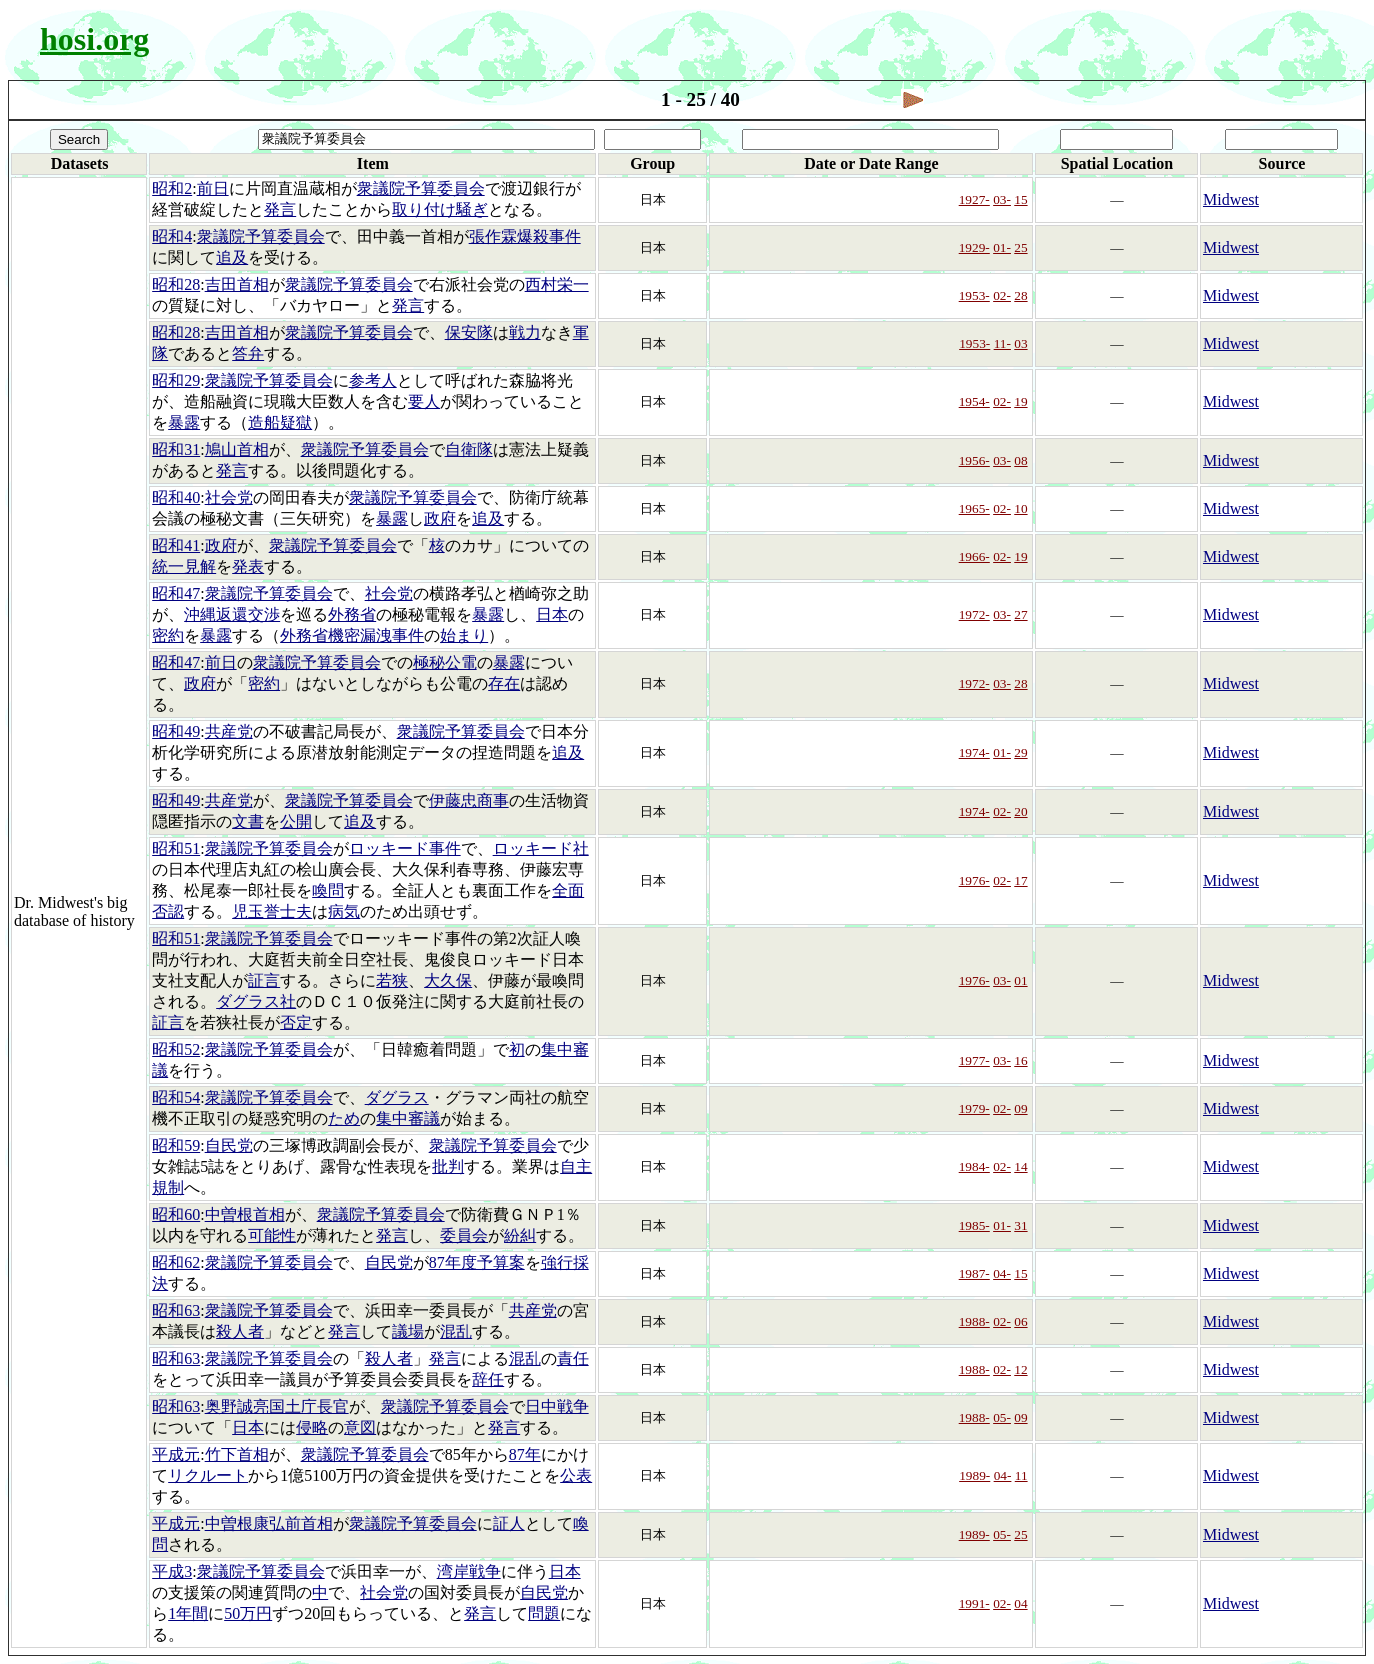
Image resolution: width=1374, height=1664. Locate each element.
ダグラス (397, 1097)
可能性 (272, 1235)
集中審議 (408, 1118)
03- (1002, 199)
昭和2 (172, 188)
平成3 (172, 1571)
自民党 (229, 1145)
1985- (974, 1225)
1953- (974, 295)
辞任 (488, 1379)
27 (1020, 614)
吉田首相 (237, 284)
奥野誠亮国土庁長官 (277, 1406)
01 (1020, 980)
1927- (974, 199)
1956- (974, 460)
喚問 (328, 890)
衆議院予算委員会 (421, 188)
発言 (280, 209)
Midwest (1231, 199)
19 (1020, 401)
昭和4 (172, 236)
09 (1020, 1108)
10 (1020, 508)
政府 (440, 518)
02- (1002, 295)
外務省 (352, 614)
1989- (974, 1475)
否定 (296, 1022)
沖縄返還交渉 (232, 614)
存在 (504, 683)
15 (1020, 199)
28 (1020, 295)
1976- (974, 880)
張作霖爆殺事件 (525, 236)
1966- (974, 556)
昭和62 (176, 1262)
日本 (552, 614)
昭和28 (176, 284)
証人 (509, 1523)
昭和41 (176, 545)
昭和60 (176, 1214)
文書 (248, 821)
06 (1020, 1321)
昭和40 (176, 497)
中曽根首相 (245, 1214)
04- (1002, 1273)
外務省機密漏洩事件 (352, 635)
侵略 (312, 1427)
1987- (974, 1273)
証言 (264, 980)
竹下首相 (237, 1454)
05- (1002, 1417)
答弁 (248, 353)
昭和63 (176, 1310)
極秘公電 (445, 662)
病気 (344, 911)
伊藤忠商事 (469, 800)
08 (1020, 460)
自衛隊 (469, 449)
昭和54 (176, 1097)
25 (1020, 247)
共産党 (229, 731)
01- (1002, 247)
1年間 (188, 1613)
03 (1020, 343)
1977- (974, 1060)
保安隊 (469, 332)
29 (1020, 752)
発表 (248, 566)
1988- (974, 1321)
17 (1020, 880)
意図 (360, 1427)
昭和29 (176, 380)
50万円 (248, 1613)
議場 (408, 1331)
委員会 (464, 1235)
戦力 (525, 332)
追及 (232, 257)
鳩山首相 (237, 449)
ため (344, 1118)
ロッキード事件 (405, 848)
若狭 (392, 980)
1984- (974, 1166)
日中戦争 (557, 1406)
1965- (974, 508)
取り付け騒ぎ (440, 209)
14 (1020, 1166)
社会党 (229, 497)
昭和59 (176, 1145)
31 (1020, 1225)
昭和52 (176, 1049)
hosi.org (94, 39)
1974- (974, 752)
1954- (974, 401)
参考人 (373, 380)
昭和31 (176, 449)
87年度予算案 (477, 1262)
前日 (213, 188)
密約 (168, 635)
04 (1020, 1603)
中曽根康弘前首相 (269, 1523)
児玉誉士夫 (272, 911)
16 (1020, 1060)
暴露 (184, 422)
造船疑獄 (280, 422)
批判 (448, 1166)
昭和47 (176, 593)
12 (1020, 1369)
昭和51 (176, 848)
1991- (974, 1603)
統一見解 (184, 566)
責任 (573, 1358)
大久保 (448, 980)
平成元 (176, 1454)
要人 (424, 401)
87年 (525, 1454)
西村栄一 (557, 284)
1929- (974, 247)
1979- (974, 1108)
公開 (296, 821)
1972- (974, 614)
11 (1021, 1475)
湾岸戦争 (469, 1571)
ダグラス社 (256, 1001)
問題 (544, 1613)
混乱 (456, 1331)
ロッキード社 (541, 848)
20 (1020, 811)
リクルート (208, 1475)
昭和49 (176, 731)
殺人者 (240, 1331)
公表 (576, 1475)
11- (1002, 343)
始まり (464, 635)
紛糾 (520, 1235)
